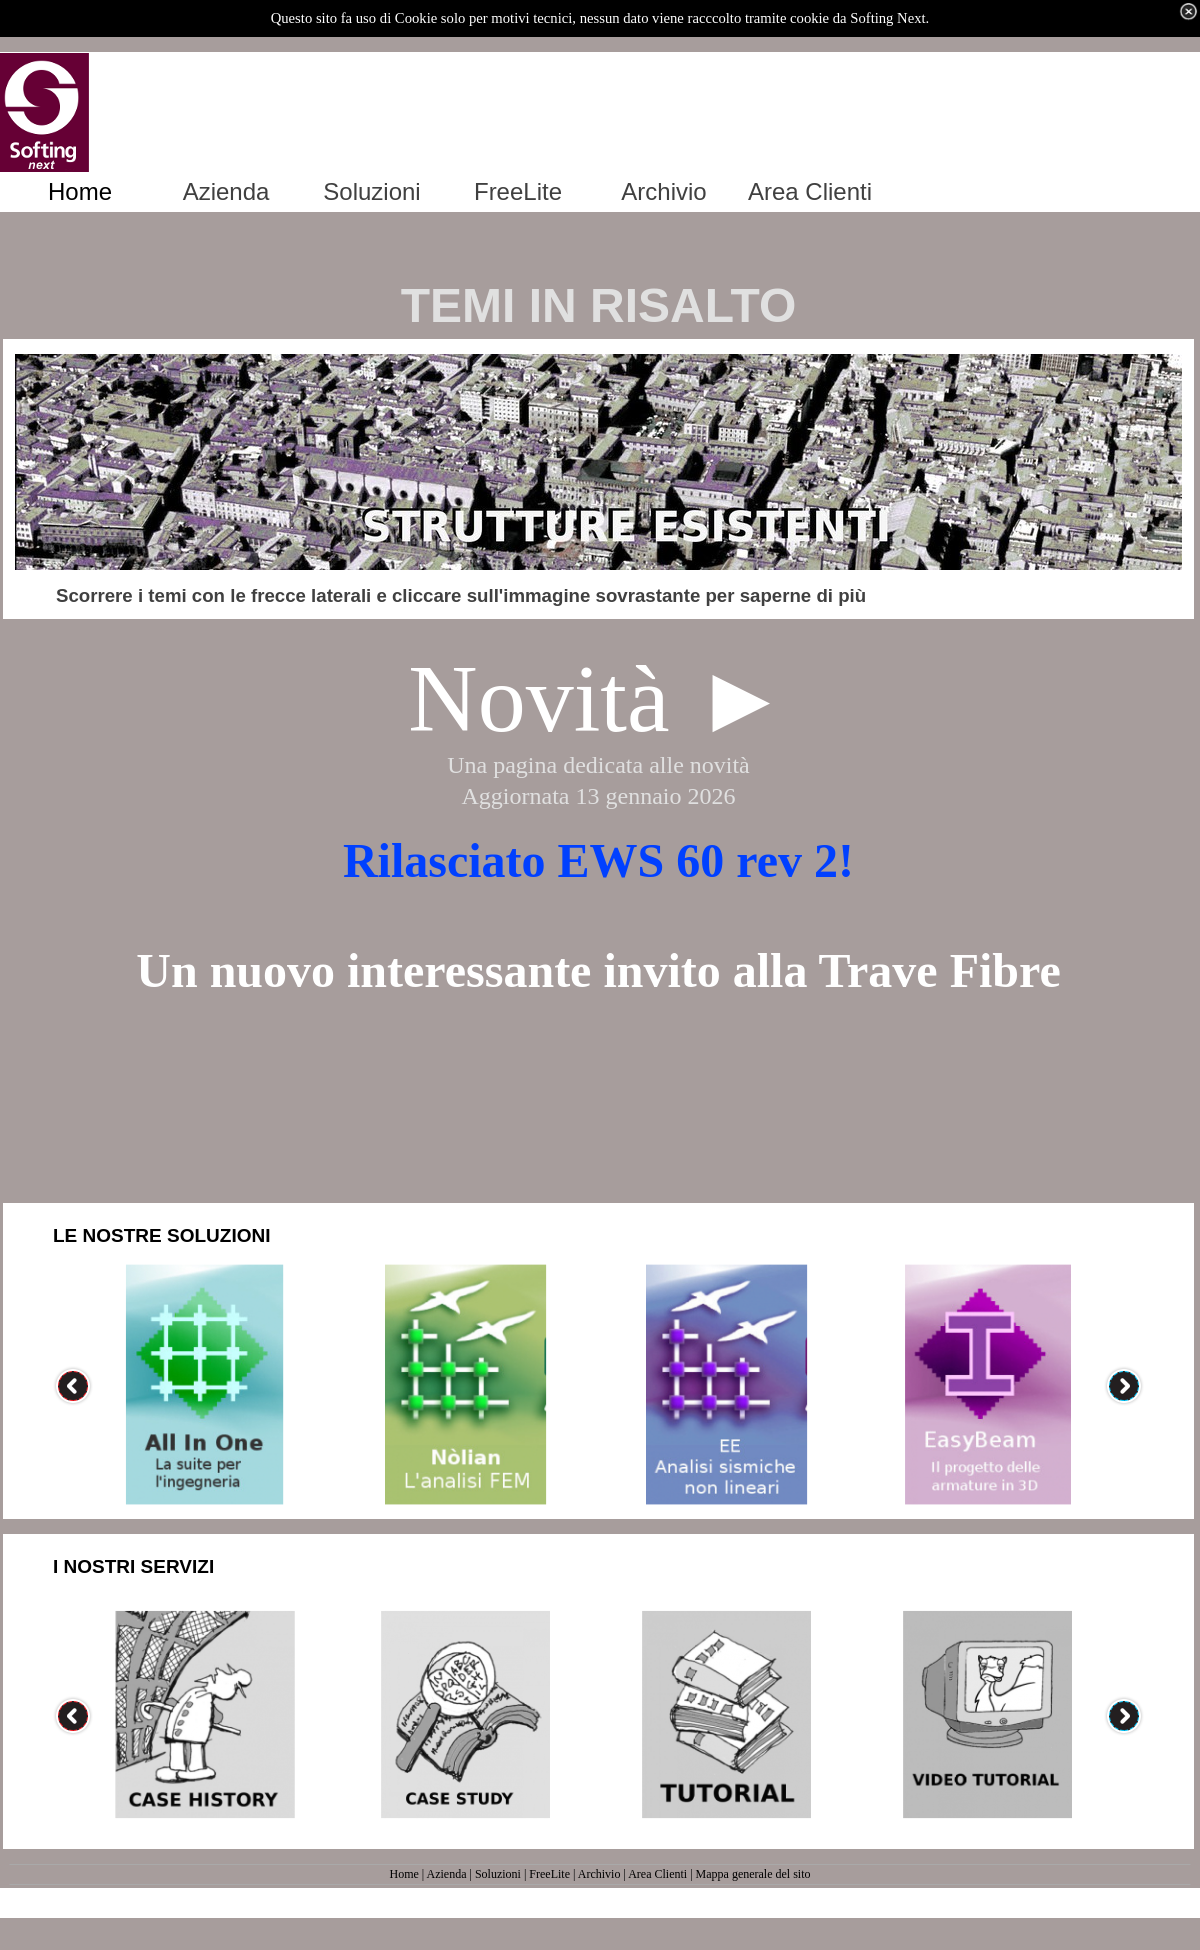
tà (634, 698)
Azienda (447, 1874)
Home (403, 1874)
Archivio (599, 1874)
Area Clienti (657, 1874)
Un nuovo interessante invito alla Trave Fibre (598, 970)
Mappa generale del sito (753, 1874)
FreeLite (549, 1874)
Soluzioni (498, 1874)
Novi (504, 698)
